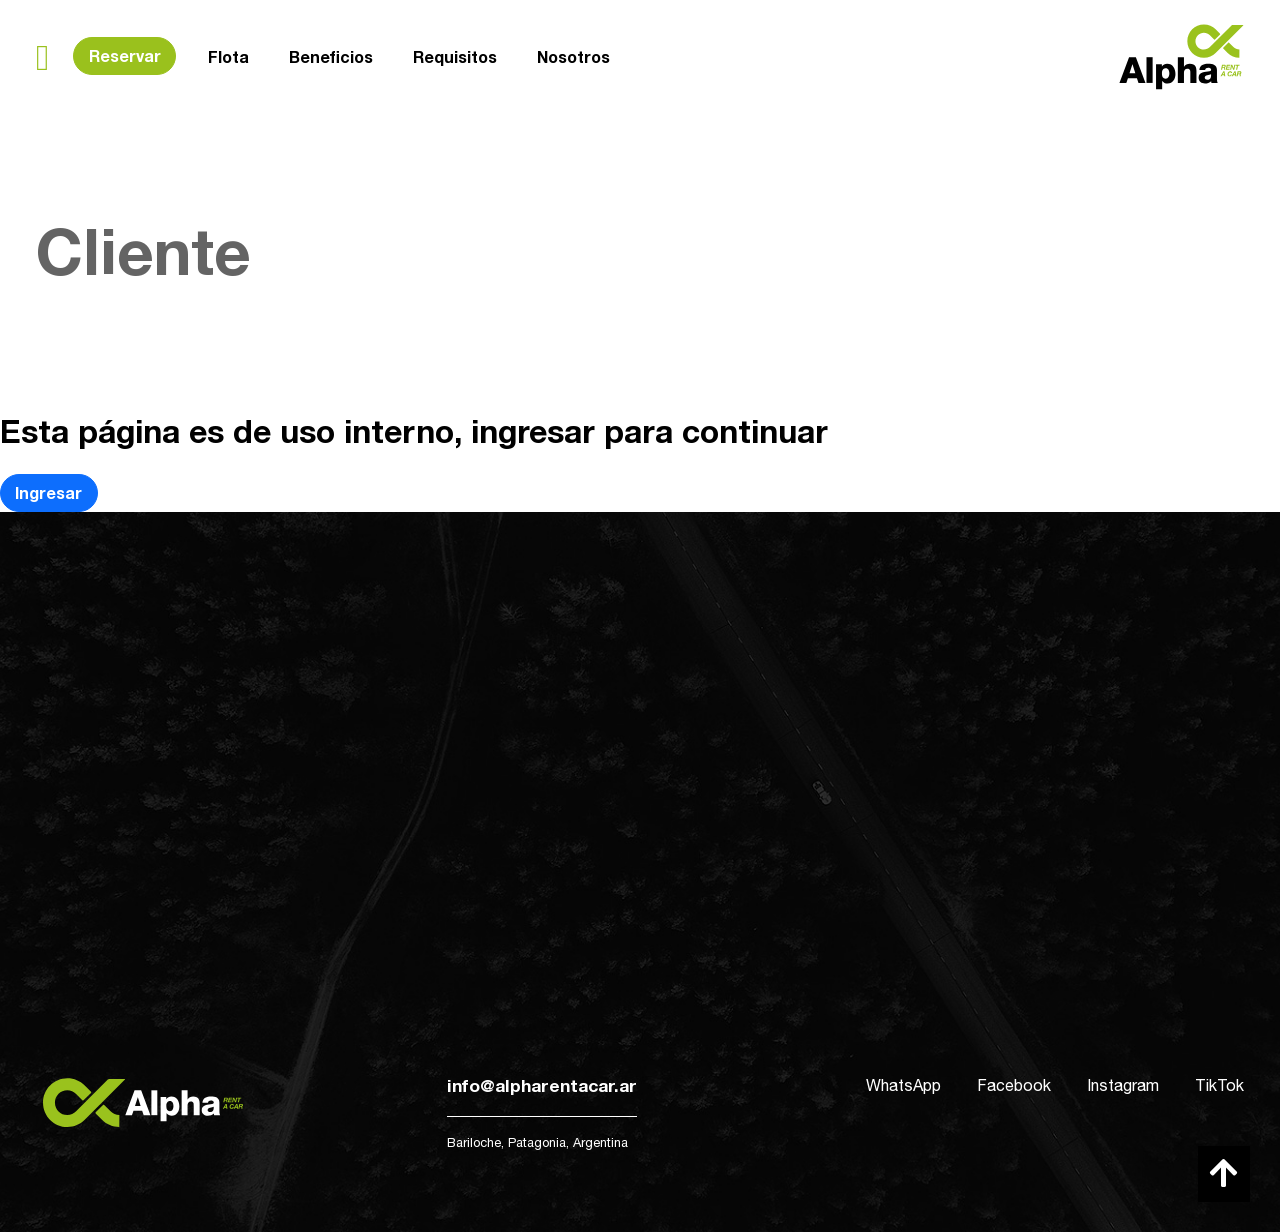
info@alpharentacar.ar (542, 1085)
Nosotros (573, 52)
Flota (228, 56)
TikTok (1219, 1085)
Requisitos (455, 54)
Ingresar (48, 492)
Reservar (125, 55)
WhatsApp (903, 1085)
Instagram (1123, 1085)
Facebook (1014, 1085)
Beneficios (331, 56)
